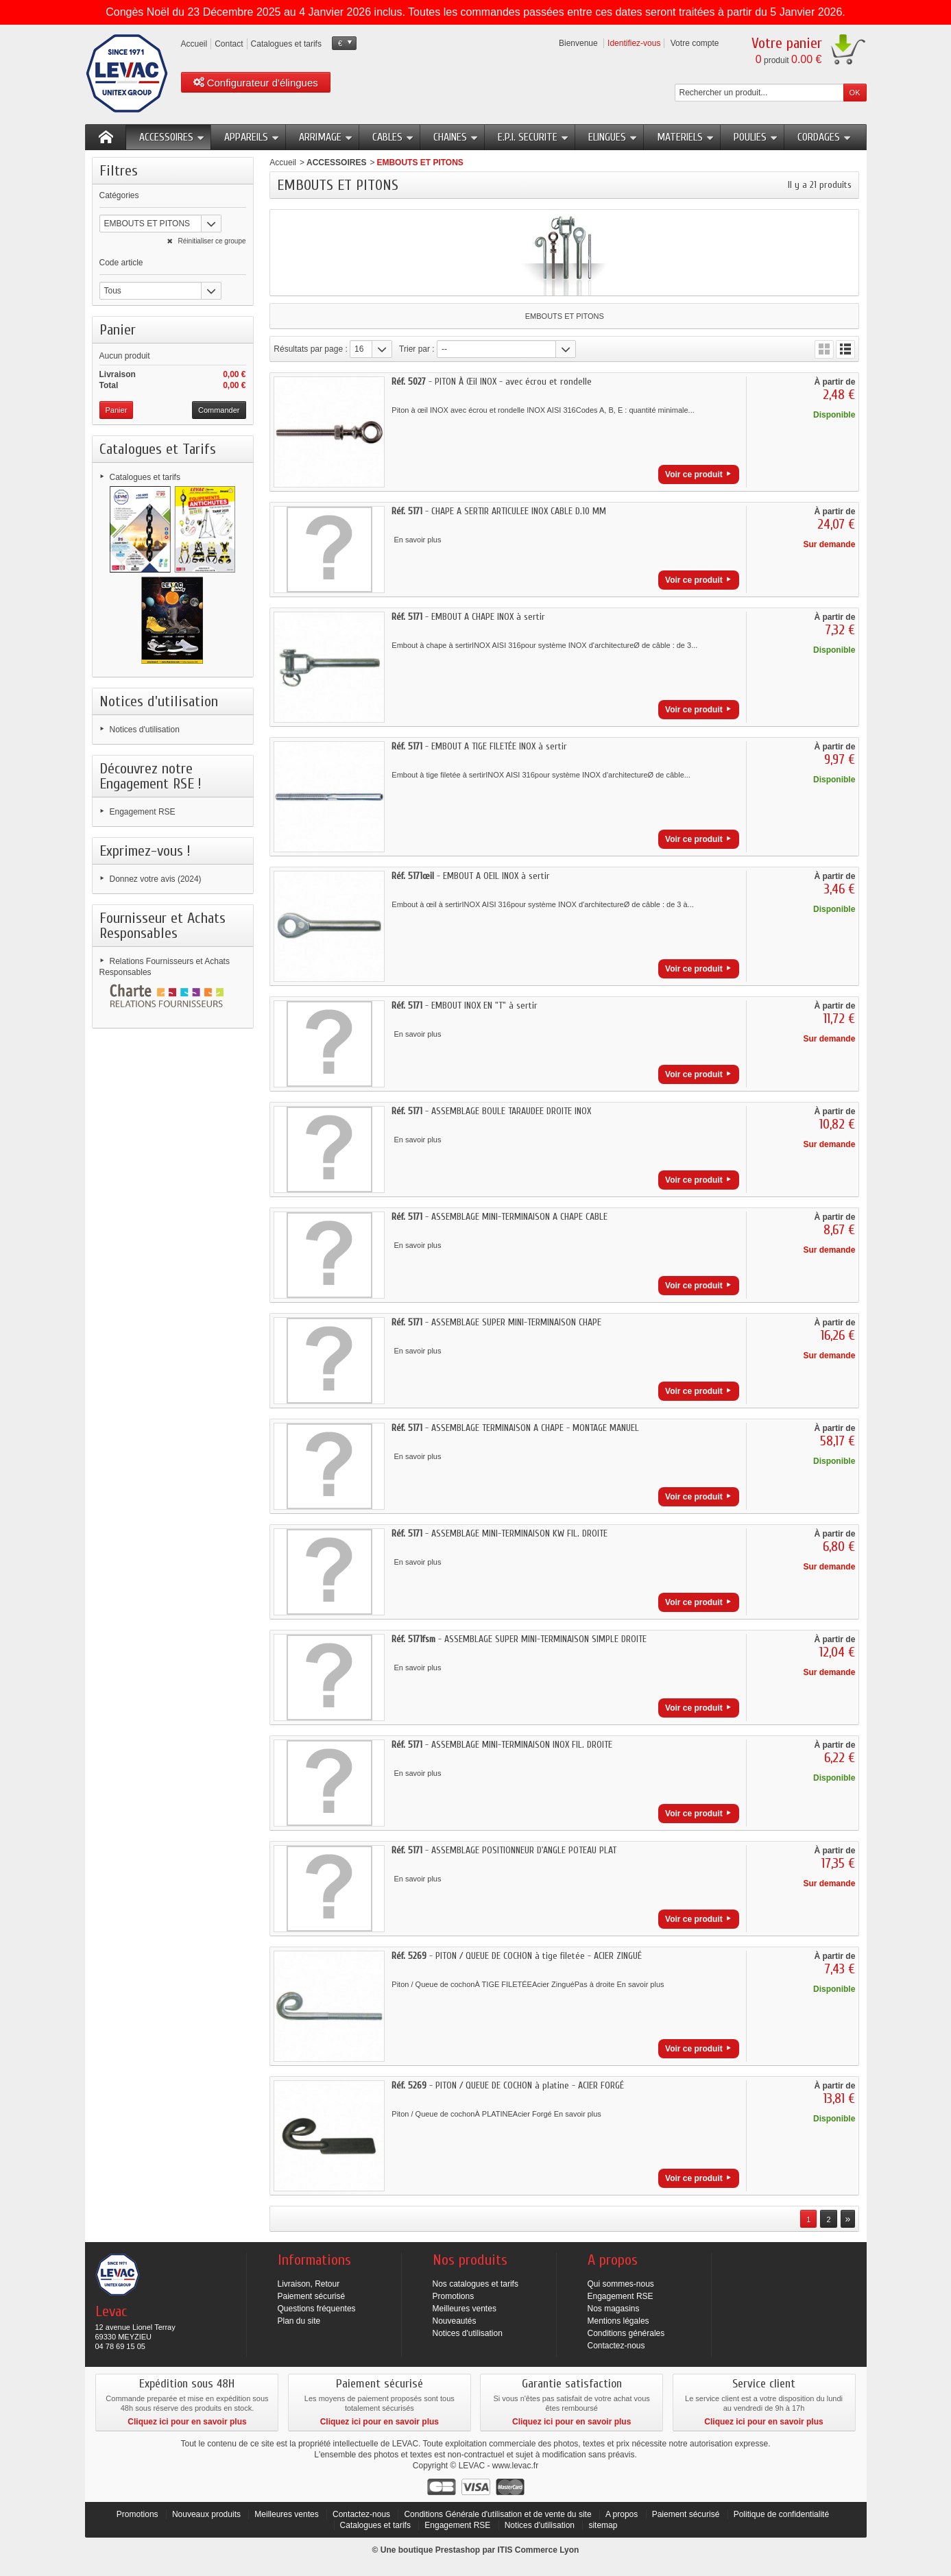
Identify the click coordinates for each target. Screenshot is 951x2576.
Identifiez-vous (633, 43)
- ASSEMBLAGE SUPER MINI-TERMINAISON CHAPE (496, 1322)
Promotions (453, 2296)
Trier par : (417, 349)
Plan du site (299, 2321)
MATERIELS (685, 137)
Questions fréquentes (317, 2308)
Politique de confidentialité (781, 2514)
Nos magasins (614, 2308)
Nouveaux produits (206, 2514)
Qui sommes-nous (621, 2284)
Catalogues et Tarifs (157, 449)
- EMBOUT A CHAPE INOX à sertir (468, 617)
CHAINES (456, 137)
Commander (219, 410)
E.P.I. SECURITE (533, 137)
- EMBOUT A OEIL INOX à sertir (471, 876)
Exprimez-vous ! (145, 851)
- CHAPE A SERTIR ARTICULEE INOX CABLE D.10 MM (499, 511)
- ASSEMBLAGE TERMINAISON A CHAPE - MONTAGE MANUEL (515, 1428)
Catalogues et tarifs (145, 477)
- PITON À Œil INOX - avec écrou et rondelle (492, 381)
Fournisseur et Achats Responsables (162, 925)
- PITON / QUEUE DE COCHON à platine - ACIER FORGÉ (508, 2085)
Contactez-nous (616, 2345)
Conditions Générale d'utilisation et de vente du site (497, 2514)
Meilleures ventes (464, 2308)
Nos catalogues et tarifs (475, 2284)
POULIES (756, 137)
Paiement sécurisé (312, 2296)
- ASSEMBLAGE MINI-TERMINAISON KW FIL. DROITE (499, 1533)
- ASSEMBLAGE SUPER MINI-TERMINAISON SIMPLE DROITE (519, 1639)
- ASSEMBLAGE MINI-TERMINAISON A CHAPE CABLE (499, 1217)
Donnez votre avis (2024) (156, 879)
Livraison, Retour (309, 2284)
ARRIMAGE (326, 137)
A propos (621, 2514)
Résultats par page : (310, 349)
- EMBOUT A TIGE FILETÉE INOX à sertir (479, 746)
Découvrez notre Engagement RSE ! (150, 776)
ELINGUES (613, 137)
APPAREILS (252, 137)
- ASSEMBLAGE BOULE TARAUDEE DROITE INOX (491, 1111)
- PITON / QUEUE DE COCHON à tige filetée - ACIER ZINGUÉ (517, 1956)
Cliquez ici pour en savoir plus (187, 2422)
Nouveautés (455, 2321)
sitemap (602, 2525)
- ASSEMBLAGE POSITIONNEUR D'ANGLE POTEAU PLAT (504, 1850)
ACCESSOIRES (172, 137)
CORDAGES (824, 137)
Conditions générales (626, 2333)
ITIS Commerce (527, 2550)
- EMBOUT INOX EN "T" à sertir (465, 1005)
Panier (117, 330)
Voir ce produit (694, 474)
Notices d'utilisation (158, 701)
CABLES (393, 137)
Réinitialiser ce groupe (211, 241)
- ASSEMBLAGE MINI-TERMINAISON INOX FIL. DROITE (502, 1744)
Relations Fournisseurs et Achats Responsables (164, 966)
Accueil (282, 162)
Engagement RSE (143, 812)
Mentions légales (618, 2321)
